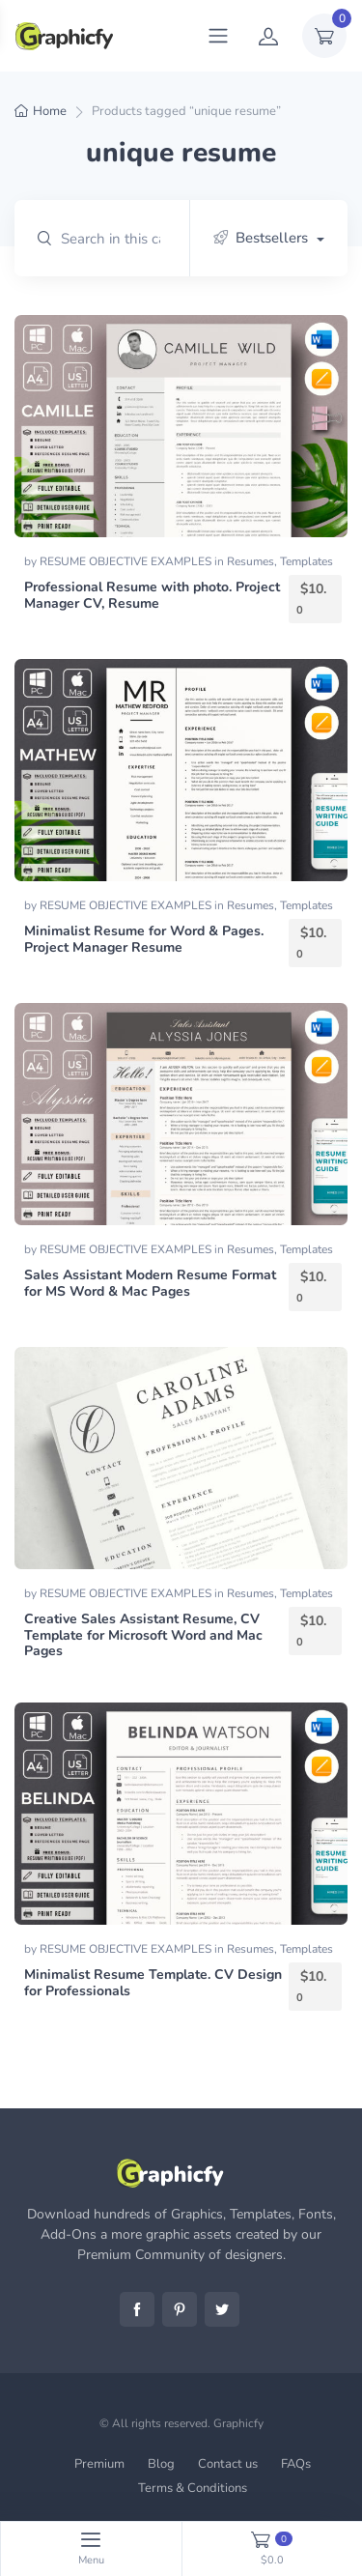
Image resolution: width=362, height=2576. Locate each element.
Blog (161, 2464)
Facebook (137, 2309)
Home (50, 111)
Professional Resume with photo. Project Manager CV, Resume (152, 595)
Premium (99, 2464)
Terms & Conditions (192, 2488)
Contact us (228, 2464)
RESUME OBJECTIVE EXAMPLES (127, 561)
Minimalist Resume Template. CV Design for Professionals (153, 1982)
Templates (306, 561)
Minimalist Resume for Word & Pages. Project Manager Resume (144, 939)
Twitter (222, 2309)
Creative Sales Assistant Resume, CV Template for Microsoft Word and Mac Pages (143, 1635)
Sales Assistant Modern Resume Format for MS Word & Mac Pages (150, 1283)
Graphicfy (238, 2423)
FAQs (296, 2464)
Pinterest (179, 2309)
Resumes (250, 561)
